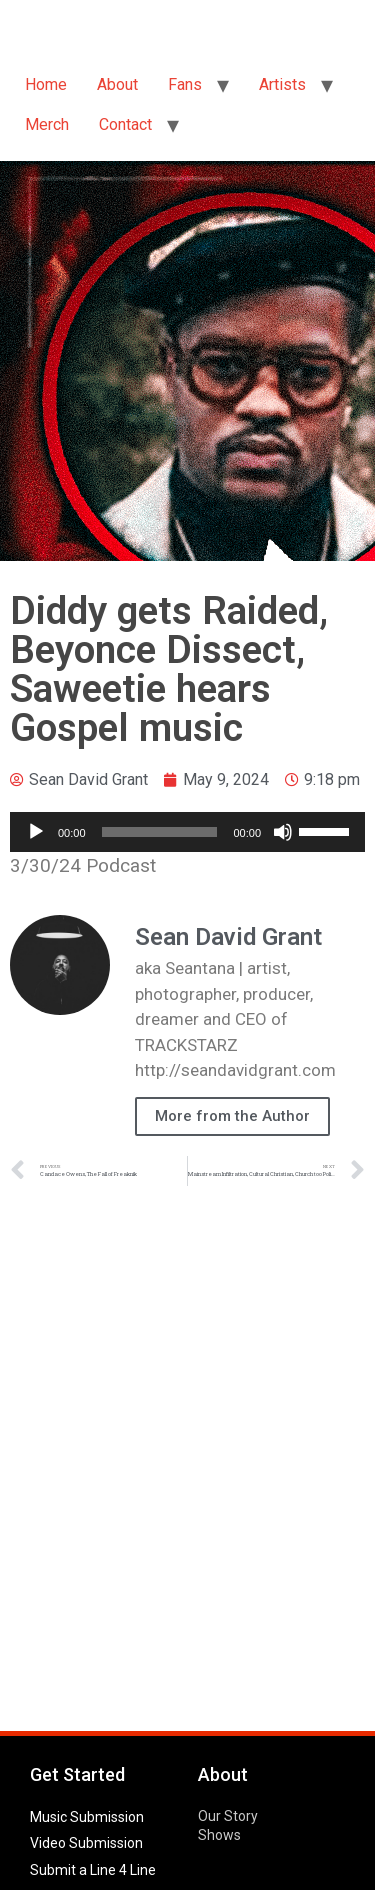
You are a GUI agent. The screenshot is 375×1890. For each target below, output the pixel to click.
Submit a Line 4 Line (93, 1870)
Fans (185, 84)
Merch (47, 124)
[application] (187, 832)
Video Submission (86, 1843)
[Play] (36, 832)
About (117, 84)
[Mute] (283, 832)
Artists (282, 84)
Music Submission (87, 1817)
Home (46, 84)
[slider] (160, 832)
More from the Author (232, 1116)
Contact (125, 124)
